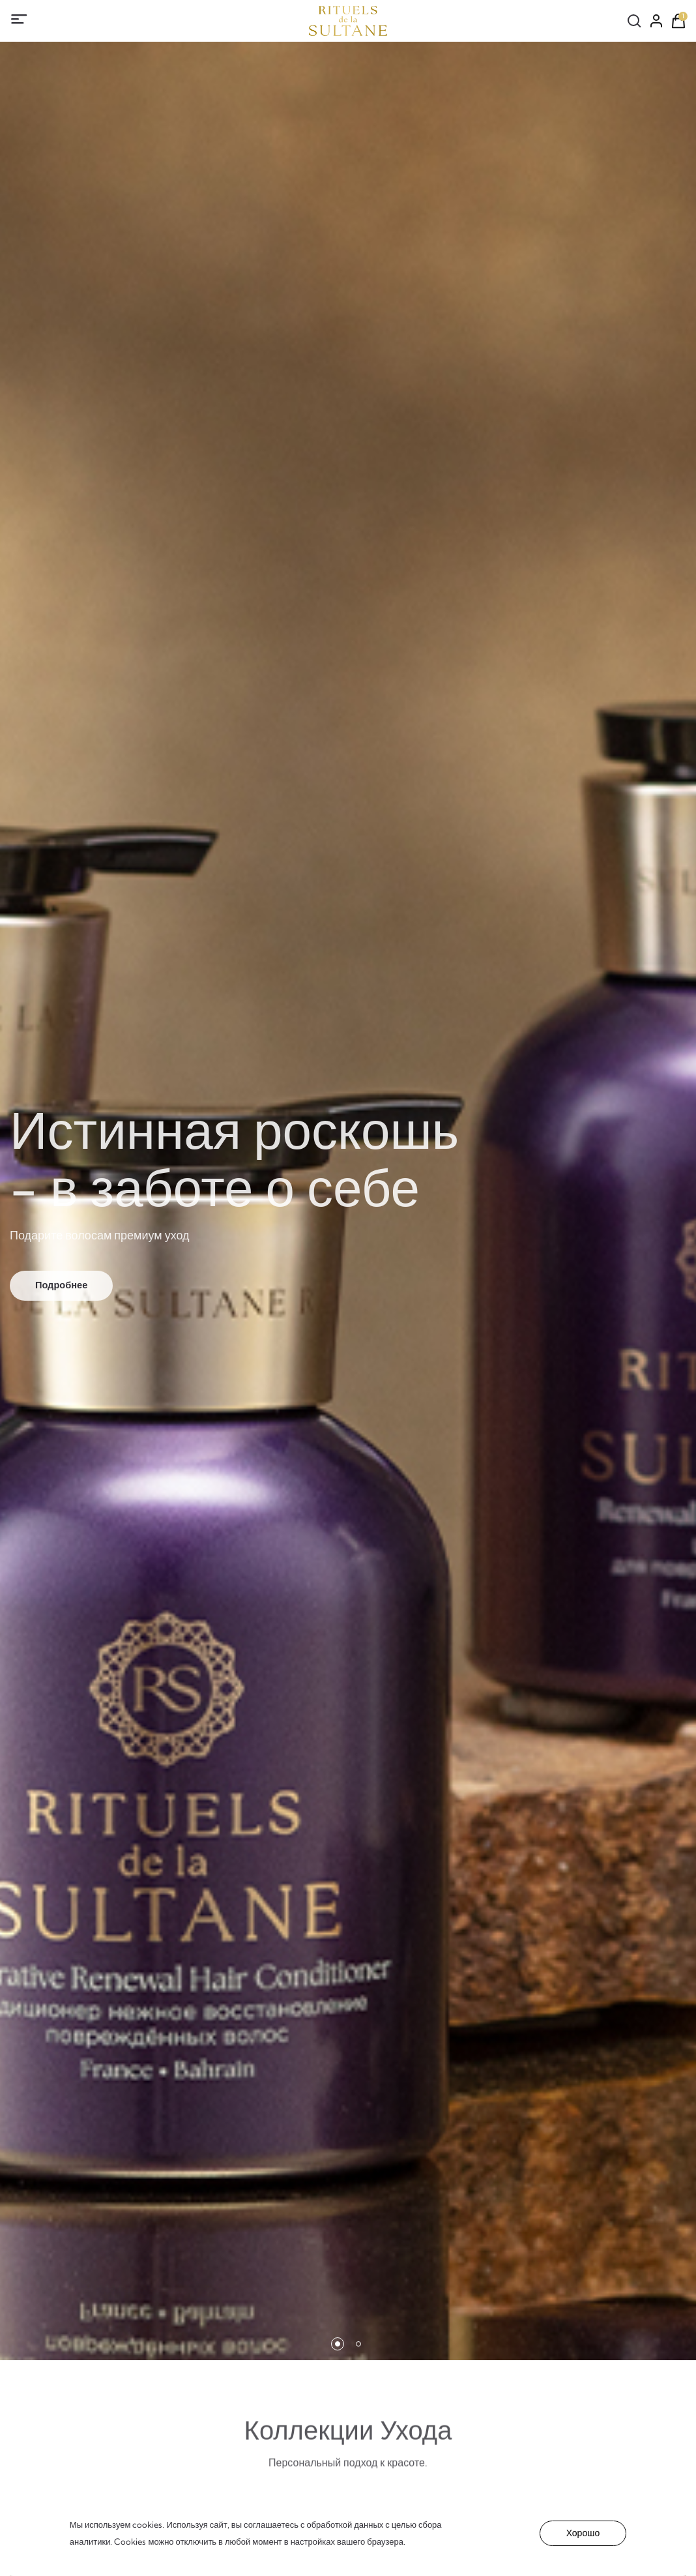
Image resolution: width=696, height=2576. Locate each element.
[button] (337, 2343)
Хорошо (583, 2533)
